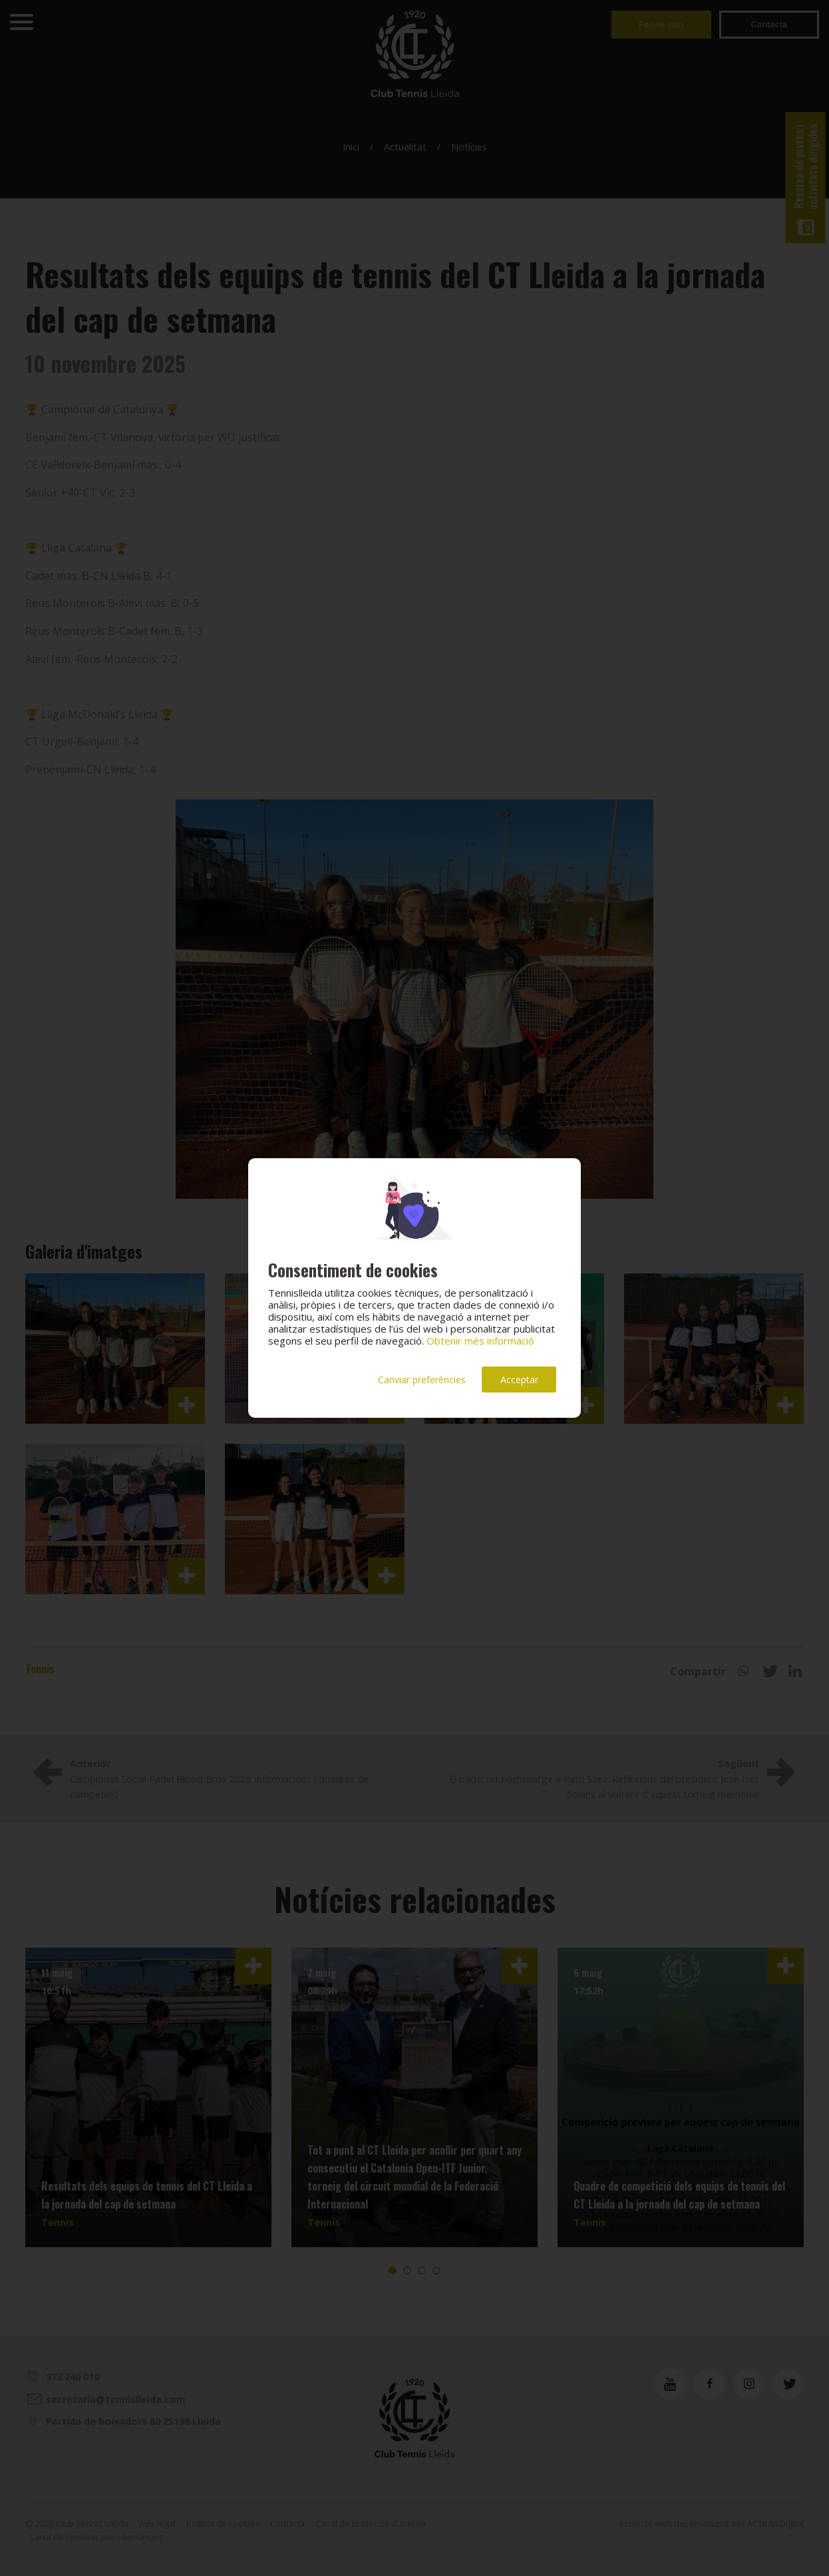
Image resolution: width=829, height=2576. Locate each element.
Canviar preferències (422, 1379)
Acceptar (519, 1379)
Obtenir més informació (480, 1340)
